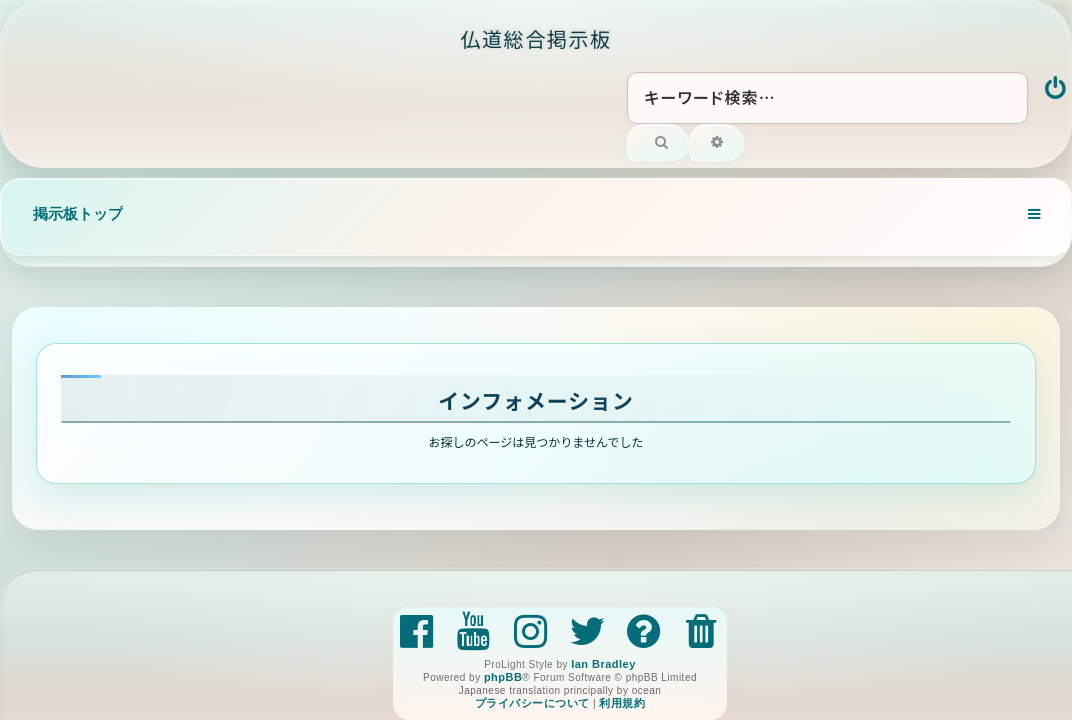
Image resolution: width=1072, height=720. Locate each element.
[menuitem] (1056, 90)
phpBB (503, 677)
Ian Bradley (603, 664)
